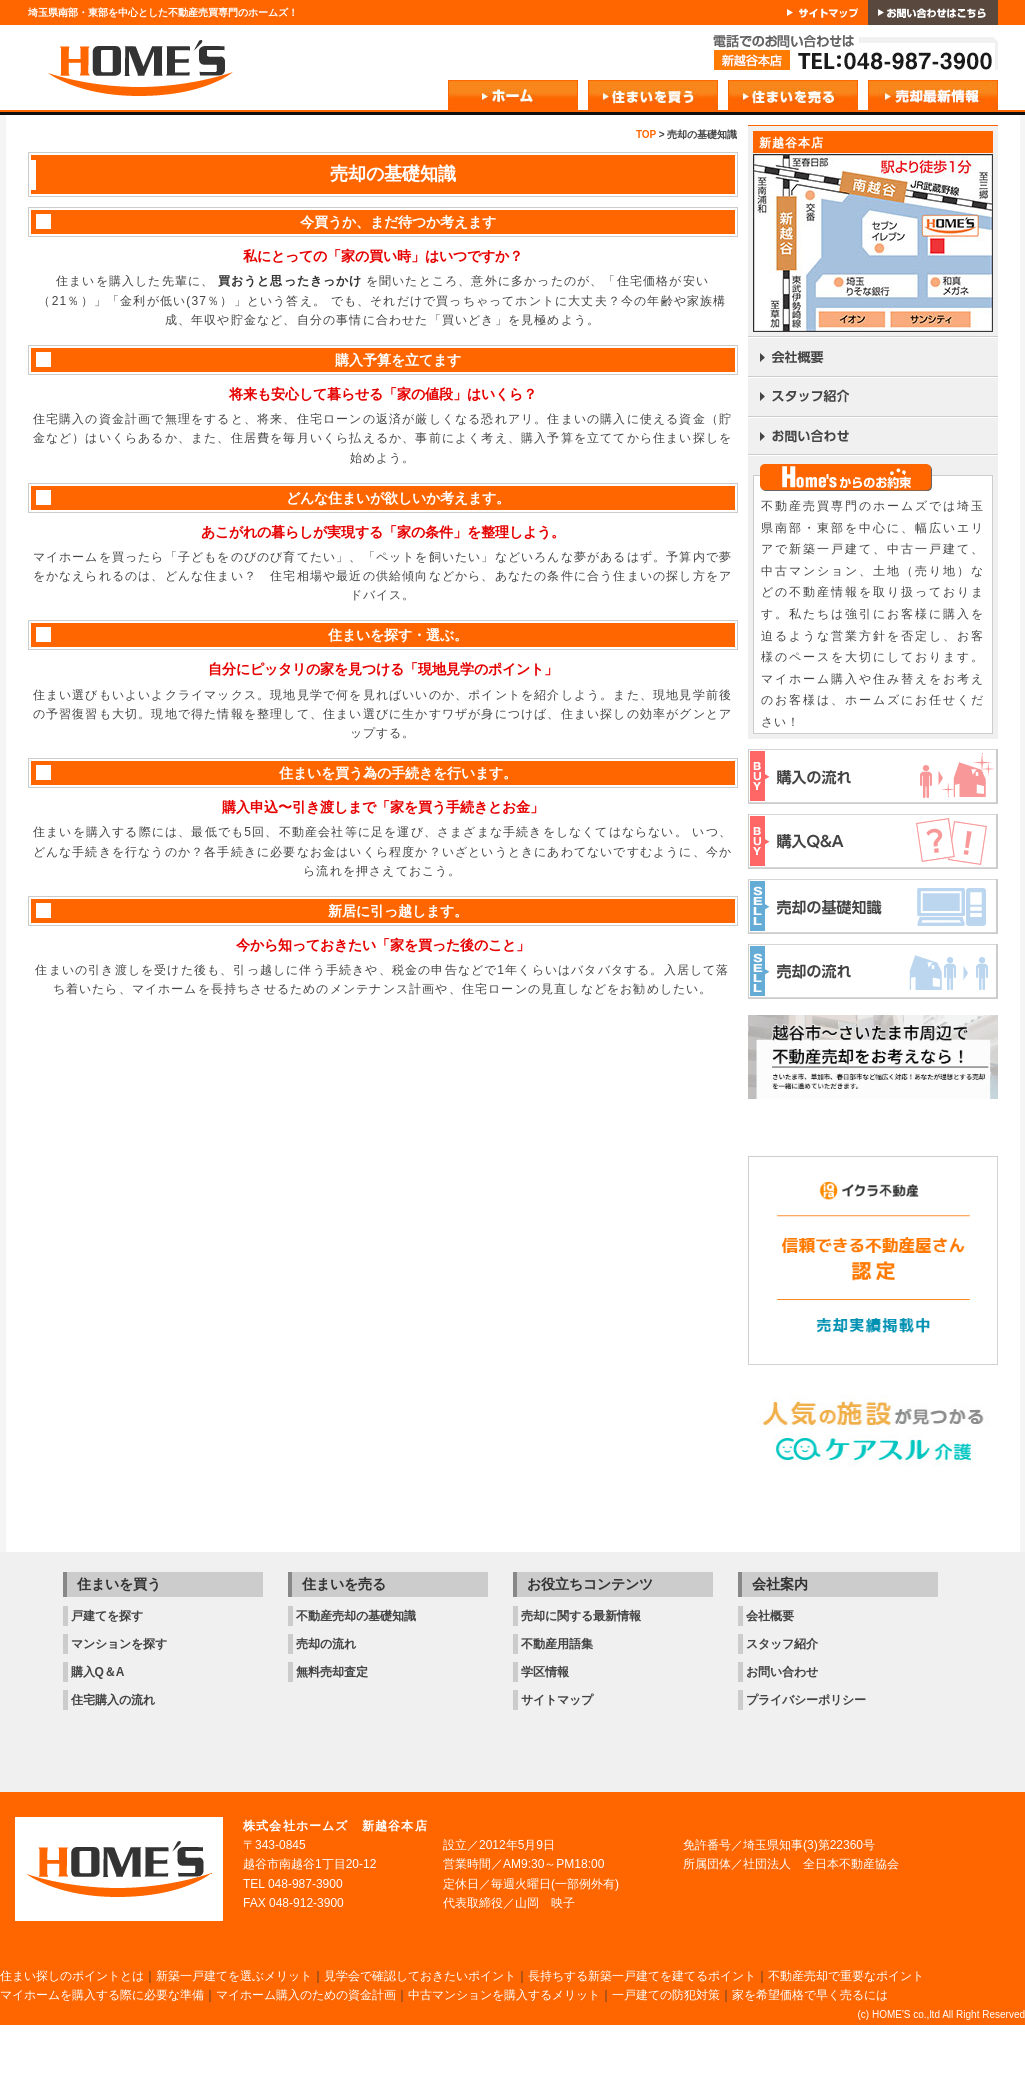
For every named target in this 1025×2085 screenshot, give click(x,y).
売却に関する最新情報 (581, 1616)
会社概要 (770, 1616)
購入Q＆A (98, 1672)
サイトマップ (557, 1700)
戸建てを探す (107, 1616)
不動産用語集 (557, 1644)
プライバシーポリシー (806, 1700)
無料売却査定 (332, 1672)
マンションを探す (119, 1644)
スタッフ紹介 (782, 1644)
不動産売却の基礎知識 (356, 1616)
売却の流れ (326, 1644)
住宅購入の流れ (113, 1700)
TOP (646, 134)
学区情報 (545, 1672)
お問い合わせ (782, 1672)
